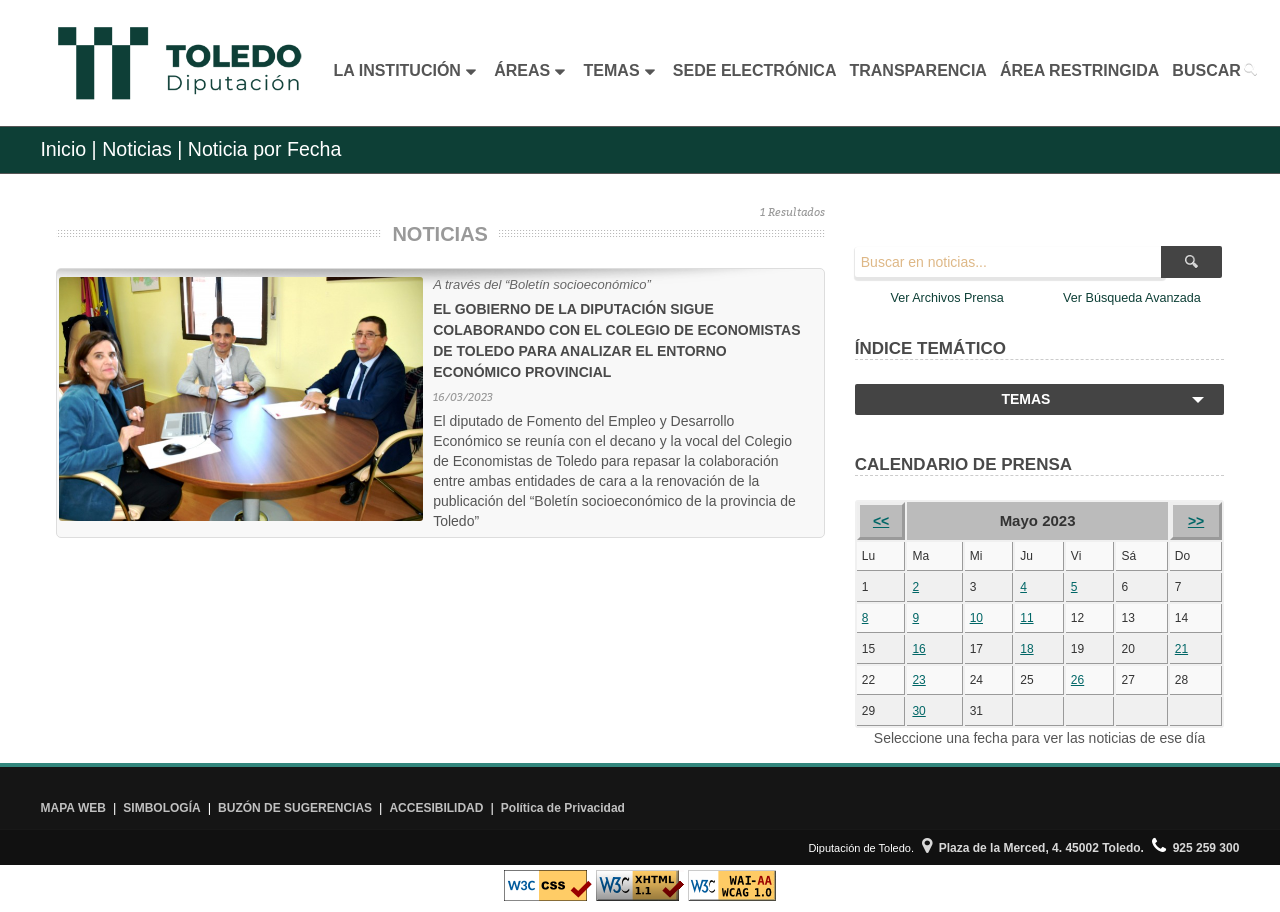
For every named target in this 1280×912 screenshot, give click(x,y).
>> (1196, 521)
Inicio (63, 149)
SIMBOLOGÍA (161, 808)
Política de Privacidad (563, 808)
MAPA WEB (73, 808)
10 (976, 618)
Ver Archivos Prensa (946, 298)
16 (918, 649)
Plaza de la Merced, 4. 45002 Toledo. (1033, 848)
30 (918, 711)
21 (1181, 649)
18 (1026, 649)
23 (918, 680)
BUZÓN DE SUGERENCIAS (295, 808)
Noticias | (142, 149)
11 (1026, 618)
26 (1077, 680)
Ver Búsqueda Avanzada (1132, 298)
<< (881, 521)
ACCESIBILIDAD (436, 808)
